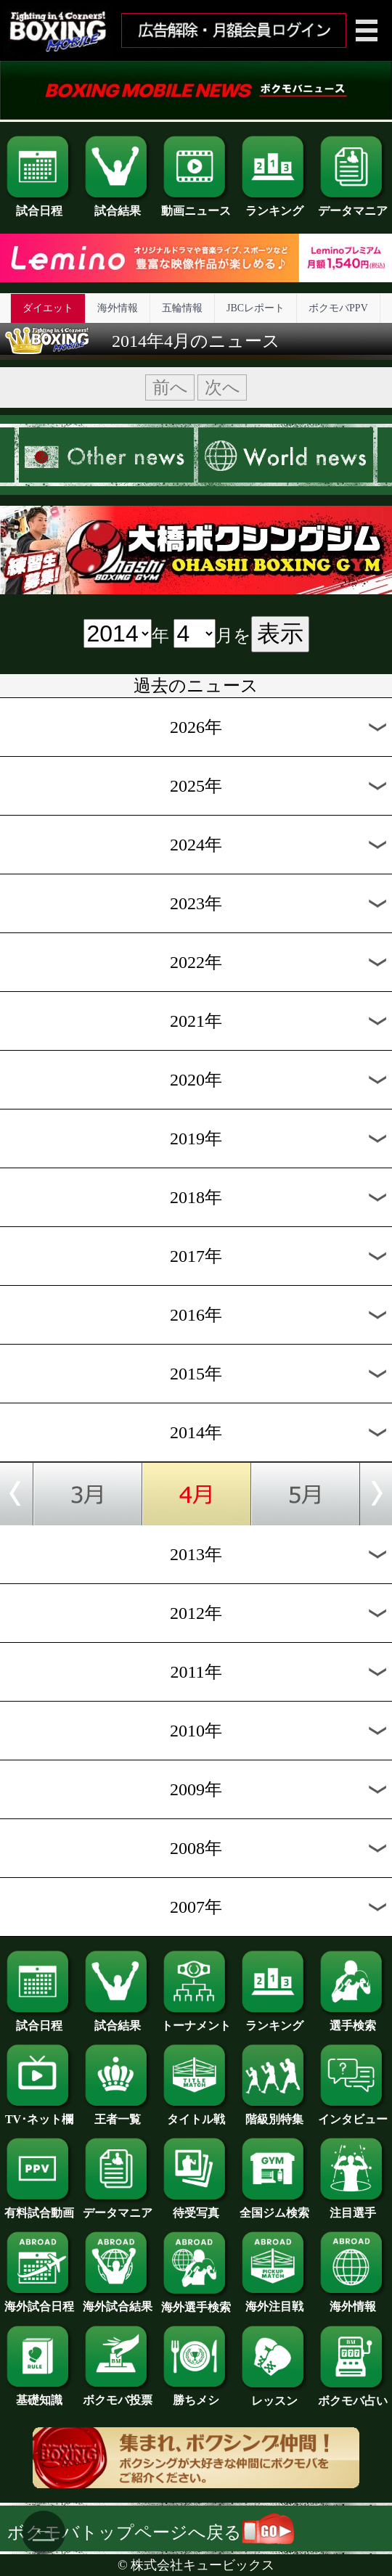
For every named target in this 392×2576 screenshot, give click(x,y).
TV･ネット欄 (39, 2113)
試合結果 (117, 205)
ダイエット (48, 308)
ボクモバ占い (352, 2395)
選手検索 (352, 2020)
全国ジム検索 (274, 2207)
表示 (280, 633)
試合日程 (39, 205)
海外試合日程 (39, 2301)
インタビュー (352, 2113)
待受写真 (196, 2207)
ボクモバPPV (338, 308)
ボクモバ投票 (117, 2394)
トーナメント (196, 2020)
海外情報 (117, 308)
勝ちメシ (196, 2394)
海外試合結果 (117, 2301)
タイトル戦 (196, 2113)
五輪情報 (182, 308)
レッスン (274, 2395)
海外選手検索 (196, 2301)
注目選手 (352, 2207)
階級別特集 (274, 2113)
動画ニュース (196, 205)
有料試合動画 (39, 2207)
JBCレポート (255, 308)
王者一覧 (117, 2113)
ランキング (274, 205)
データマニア (352, 205)
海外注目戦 (274, 2301)
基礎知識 (39, 2394)
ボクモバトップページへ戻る (150, 2532)
